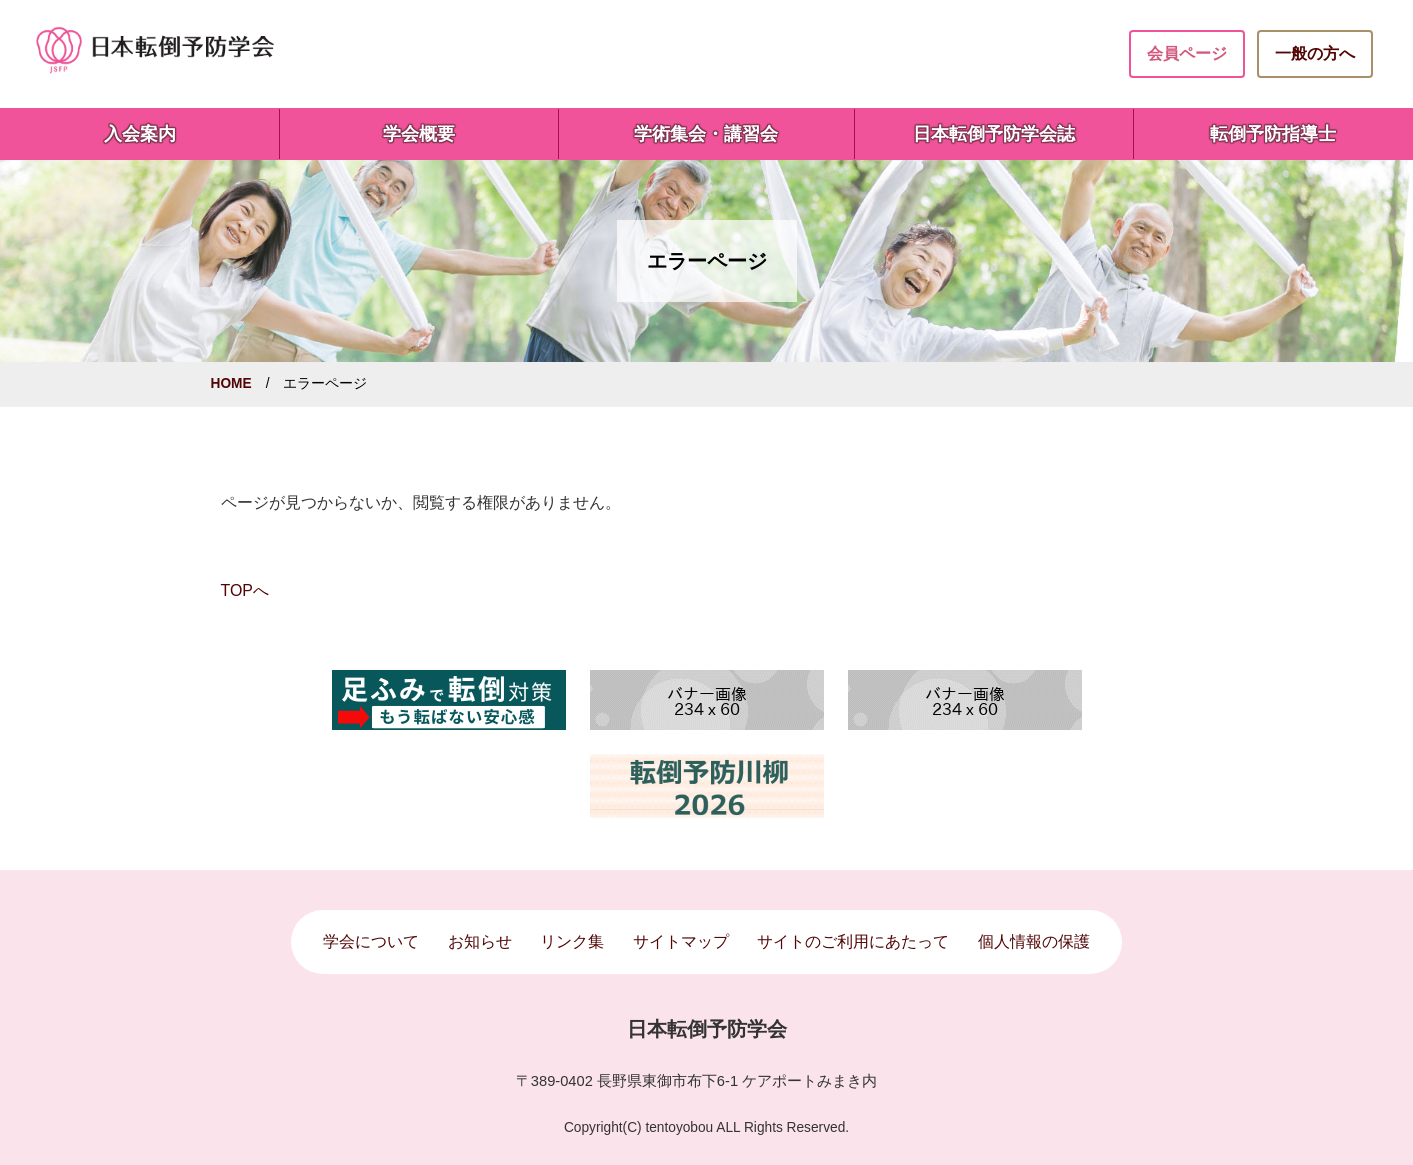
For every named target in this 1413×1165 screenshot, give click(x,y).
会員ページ (1187, 53)
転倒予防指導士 (1273, 134)
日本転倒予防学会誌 (994, 134)
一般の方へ (1315, 53)
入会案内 (140, 134)
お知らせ (480, 941)
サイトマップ (681, 941)
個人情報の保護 (1034, 941)
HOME (231, 383)
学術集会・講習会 (706, 134)
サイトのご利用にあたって (853, 941)
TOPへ (245, 590)
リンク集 (572, 941)
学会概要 (419, 134)
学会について (371, 941)
